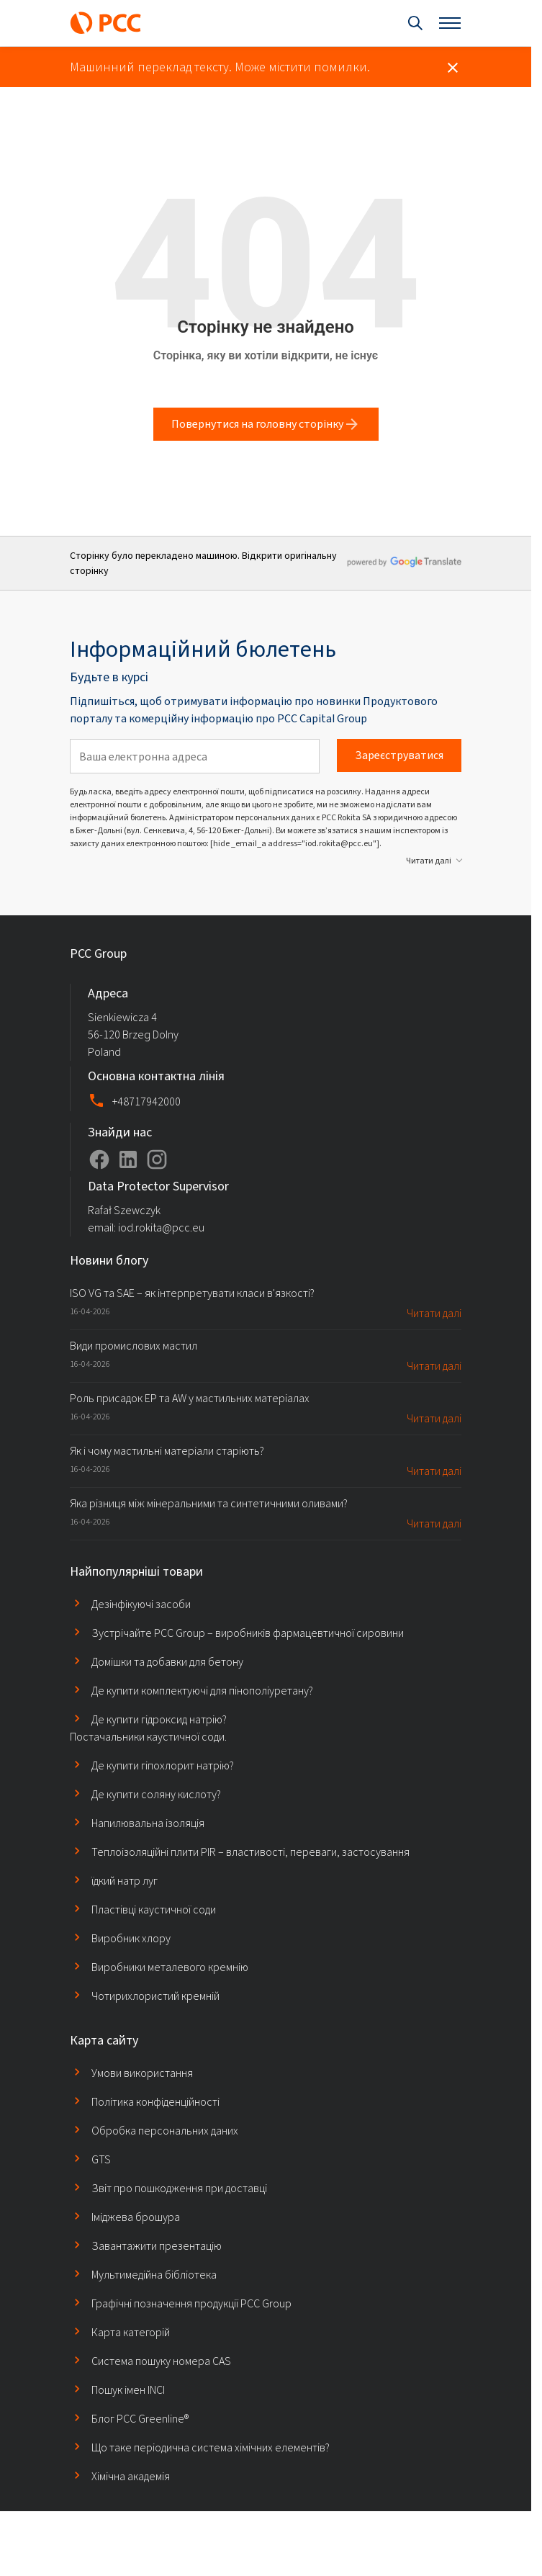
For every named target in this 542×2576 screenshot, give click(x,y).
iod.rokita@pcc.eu (161, 1227)
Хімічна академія (120, 2476)
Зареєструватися (399, 755)
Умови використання (131, 2073)
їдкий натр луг (114, 1880)
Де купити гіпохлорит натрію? (152, 1765)
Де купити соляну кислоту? (145, 1794)
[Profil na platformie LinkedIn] (128, 1159)
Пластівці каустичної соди (143, 1909)
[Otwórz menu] (449, 23)
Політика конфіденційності (145, 2101)
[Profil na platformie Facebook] (99, 1159)
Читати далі (428, 860)
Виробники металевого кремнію (159, 1967)
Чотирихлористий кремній (145, 1995)
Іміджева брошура (125, 2217)
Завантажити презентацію (146, 2245)
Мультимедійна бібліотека (143, 2274)
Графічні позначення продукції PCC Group (181, 2303)
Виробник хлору (120, 1938)
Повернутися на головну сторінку (266, 424)
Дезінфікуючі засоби (130, 1604)
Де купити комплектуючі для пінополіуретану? (191, 1690)
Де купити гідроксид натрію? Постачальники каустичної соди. (148, 1727)
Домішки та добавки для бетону (156, 1661)
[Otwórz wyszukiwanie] (415, 23)
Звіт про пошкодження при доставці (168, 2188)
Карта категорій (120, 2332)
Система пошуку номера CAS (150, 2361)
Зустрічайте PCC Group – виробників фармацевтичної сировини (237, 1633)
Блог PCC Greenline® (129, 2418)
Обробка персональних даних (154, 2130)
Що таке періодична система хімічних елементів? (200, 2447)
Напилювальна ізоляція (137, 1823)
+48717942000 (146, 1101)
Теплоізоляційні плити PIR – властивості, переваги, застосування (240, 1851)
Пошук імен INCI (117, 2389)
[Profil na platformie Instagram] (156, 1159)
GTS (90, 2159)
